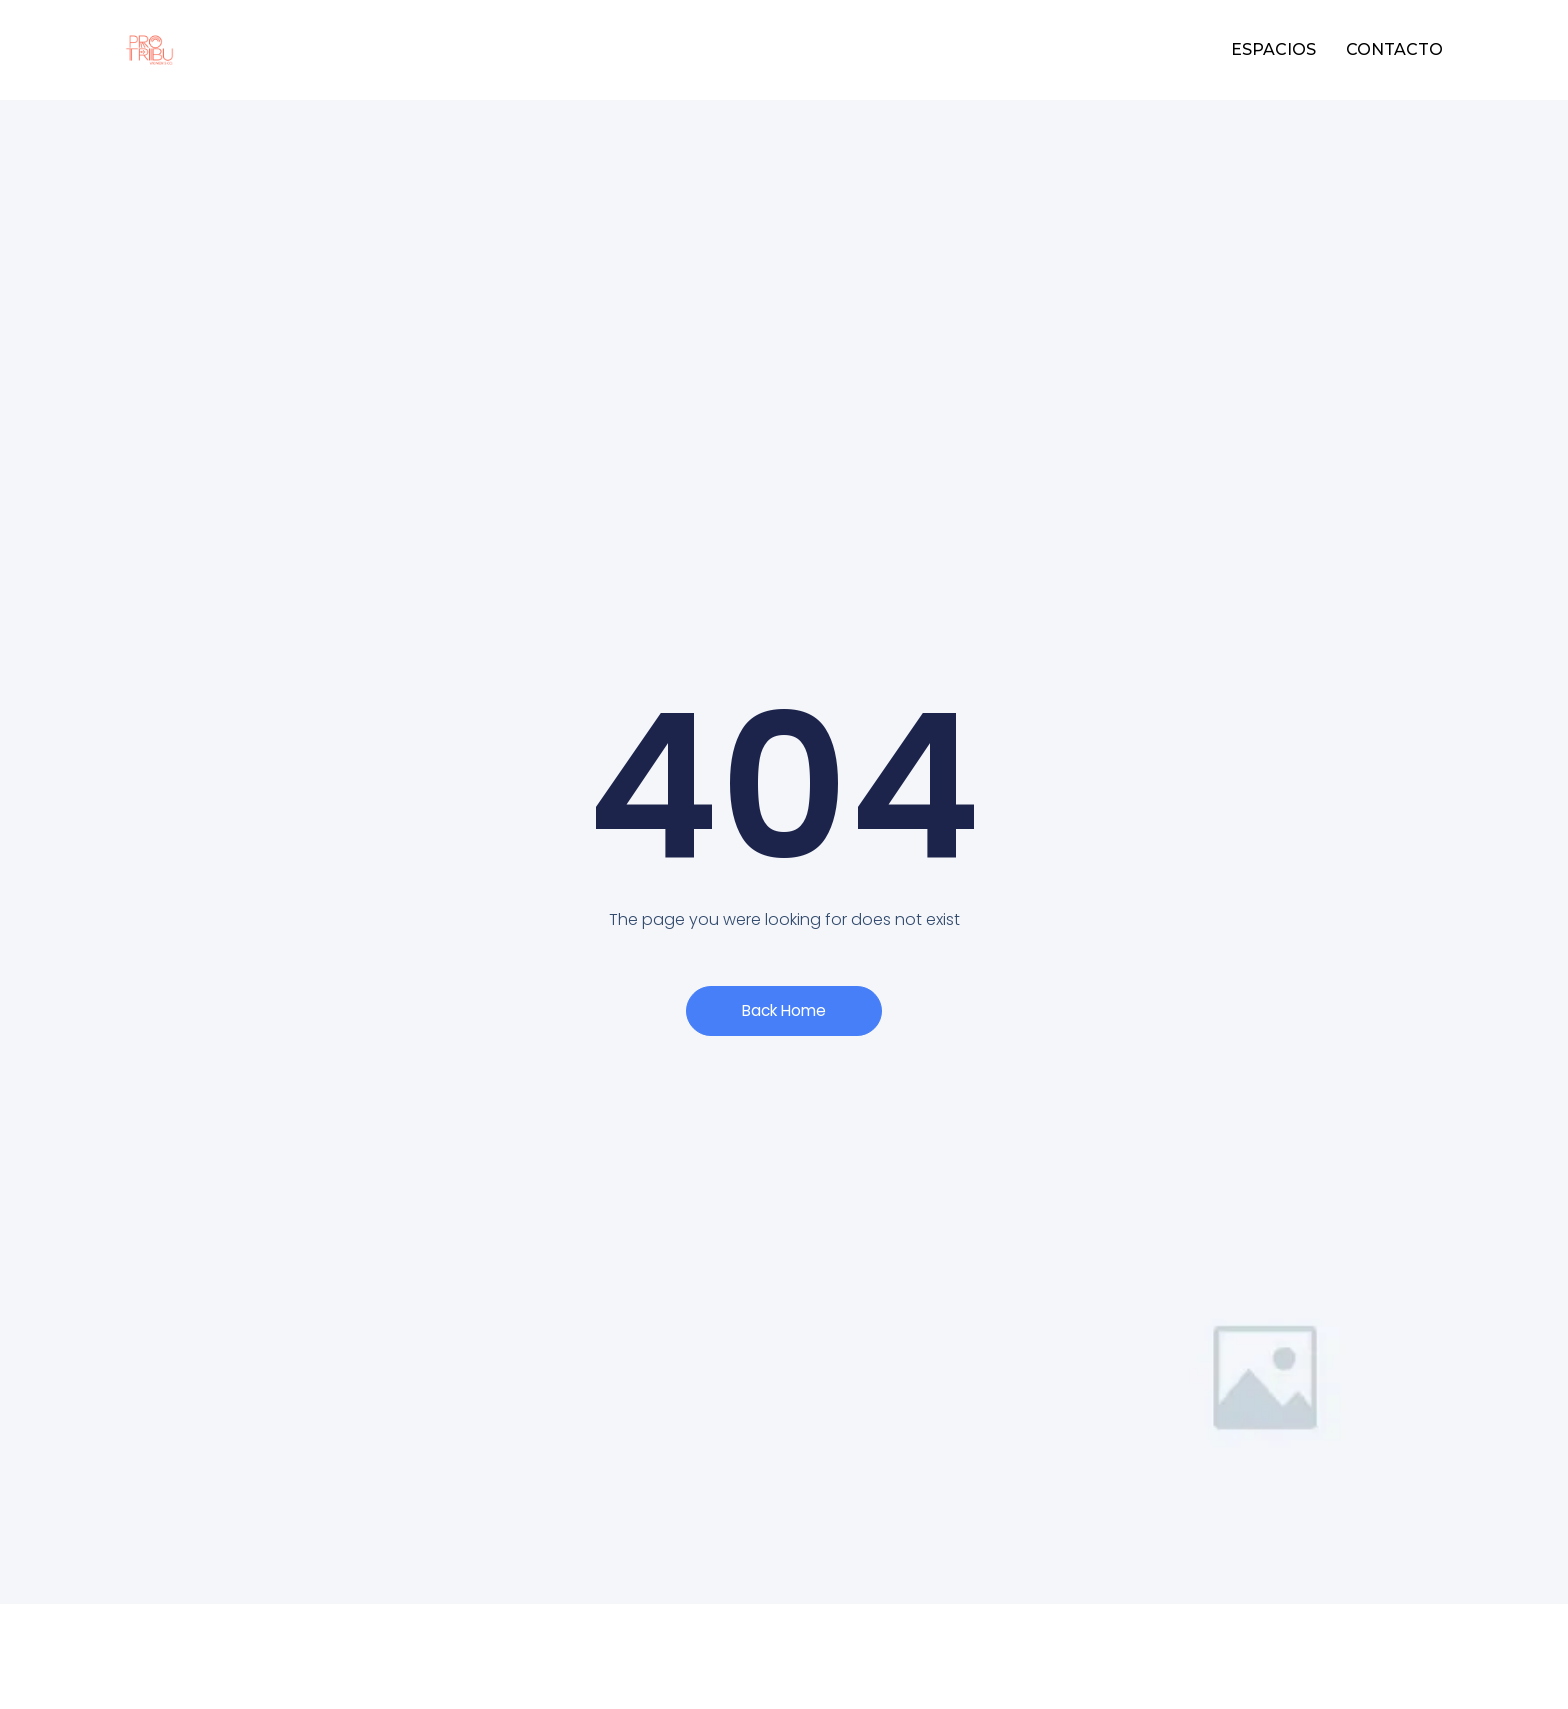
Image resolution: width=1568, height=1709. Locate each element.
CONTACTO (1394, 49)
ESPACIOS (1273, 49)
